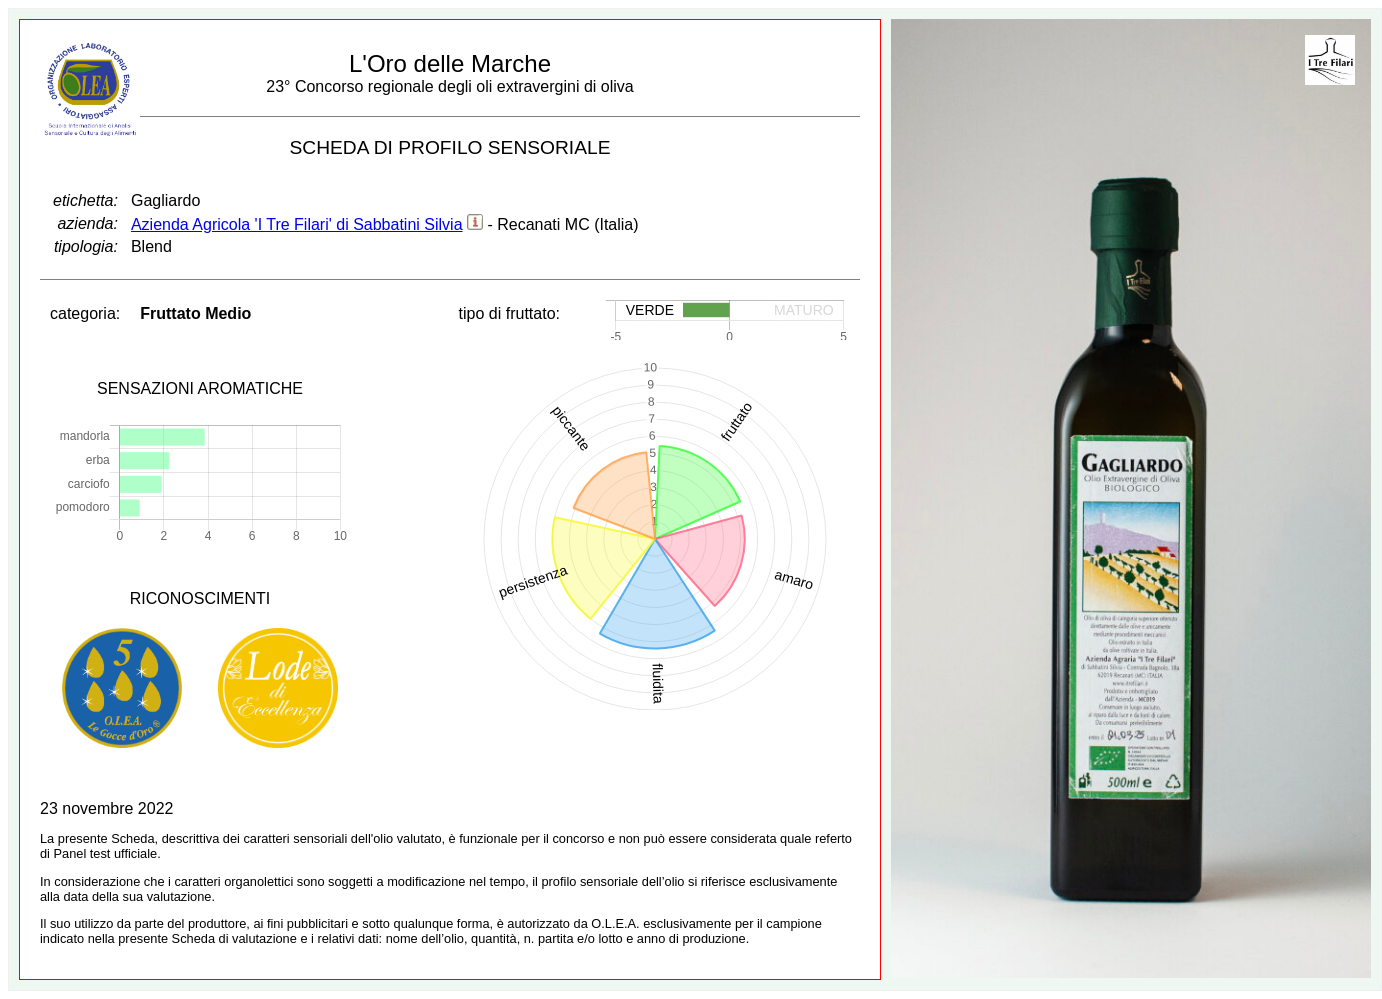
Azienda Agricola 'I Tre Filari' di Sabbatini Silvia (297, 224)
